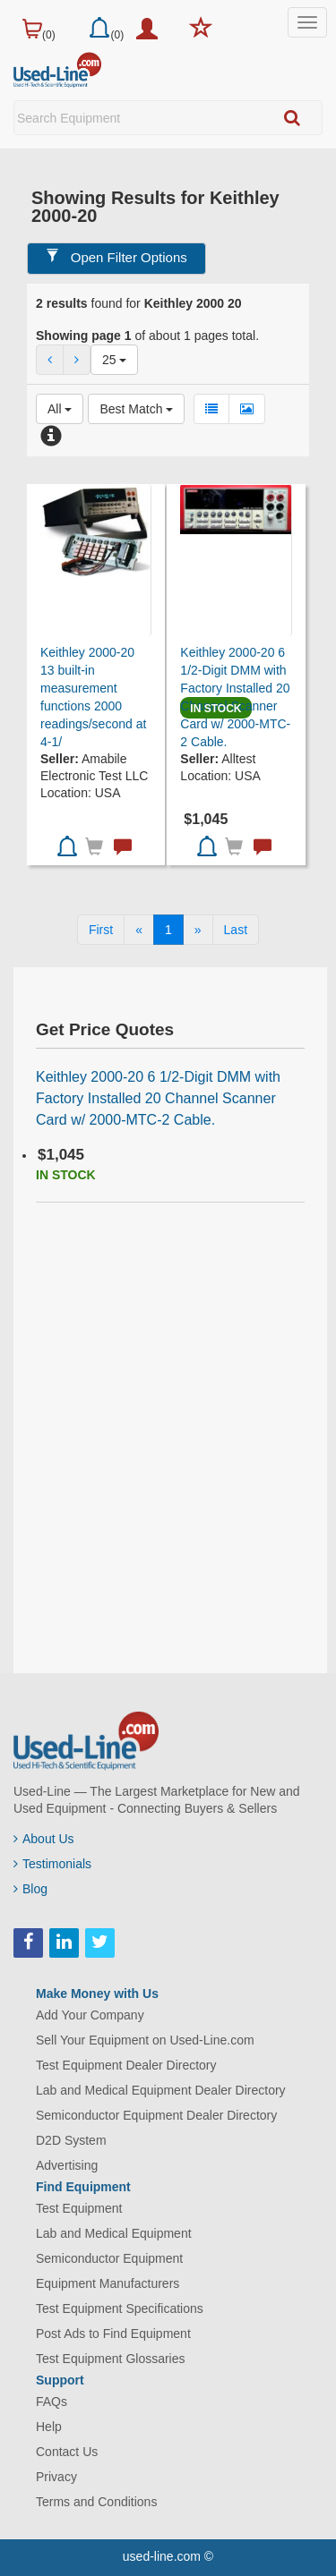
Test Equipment (79, 2208)
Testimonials (52, 1864)
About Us (43, 1839)
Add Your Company (90, 2015)
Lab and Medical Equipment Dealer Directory (161, 2090)
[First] (101, 929)
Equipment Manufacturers (107, 2283)
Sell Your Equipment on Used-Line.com (145, 2040)
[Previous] (139, 929)
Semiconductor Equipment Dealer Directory (156, 2115)
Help (49, 2426)
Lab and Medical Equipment (114, 2233)
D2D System (71, 2140)
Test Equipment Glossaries (110, 2358)
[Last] (235, 929)
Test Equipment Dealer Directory (126, 2065)
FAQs (51, 2401)
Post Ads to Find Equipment (113, 2333)
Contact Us (67, 2451)
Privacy (56, 2477)
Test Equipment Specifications (119, 2308)
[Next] (198, 929)
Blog (30, 1889)
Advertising (67, 2165)
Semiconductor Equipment (109, 2258)
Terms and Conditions (96, 2502)
